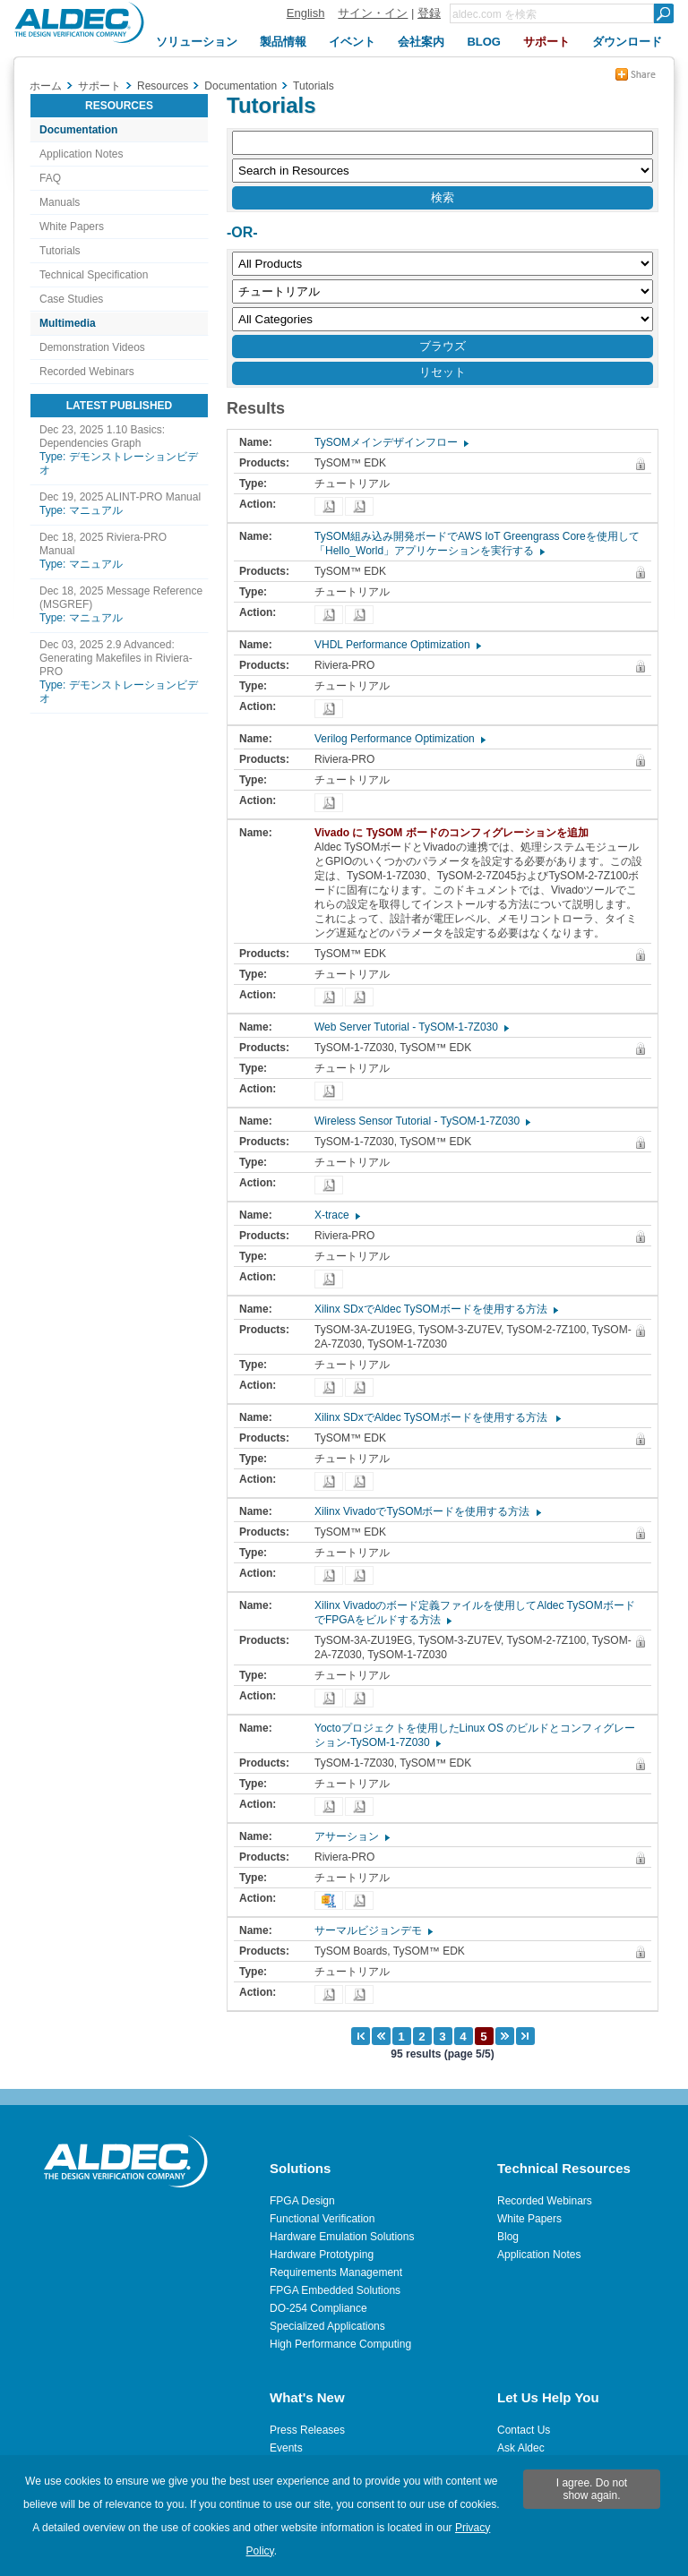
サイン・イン (373, 13)
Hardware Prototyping (322, 2254)
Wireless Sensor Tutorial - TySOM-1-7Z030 (421, 1121)
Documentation (78, 130)
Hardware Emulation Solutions (342, 2236)
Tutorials (60, 250)
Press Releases (307, 2430)
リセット (442, 372)
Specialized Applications (327, 2326)
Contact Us (523, 2430)
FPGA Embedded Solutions (335, 2290)
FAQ (50, 178)
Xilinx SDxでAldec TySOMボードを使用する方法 (435, 1309)
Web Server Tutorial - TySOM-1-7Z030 (410, 1027)
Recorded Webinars (86, 371)
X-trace (336, 1215)
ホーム (46, 86)
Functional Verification (322, 2218)
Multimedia (67, 323)
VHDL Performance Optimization (396, 644)
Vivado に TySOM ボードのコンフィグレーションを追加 (456, 832)
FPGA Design (302, 2201)
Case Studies (71, 299)
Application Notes (81, 154)
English (306, 13)
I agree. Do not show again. (591, 2489)
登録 (429, 13)
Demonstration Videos (92, 347)
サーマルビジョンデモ (372, 1930)
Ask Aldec (521, 2448)
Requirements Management (336, 2272)
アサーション (351, 1836)
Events (286, 2448)
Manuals (59, 202)
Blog (508, 2236)
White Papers (71, 226)
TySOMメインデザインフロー (390, 442)
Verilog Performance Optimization (399, 738)
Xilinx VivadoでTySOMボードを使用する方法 (426, 1511)
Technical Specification (93, 275)
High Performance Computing (340, 2344)
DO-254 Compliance (318, 2308)
